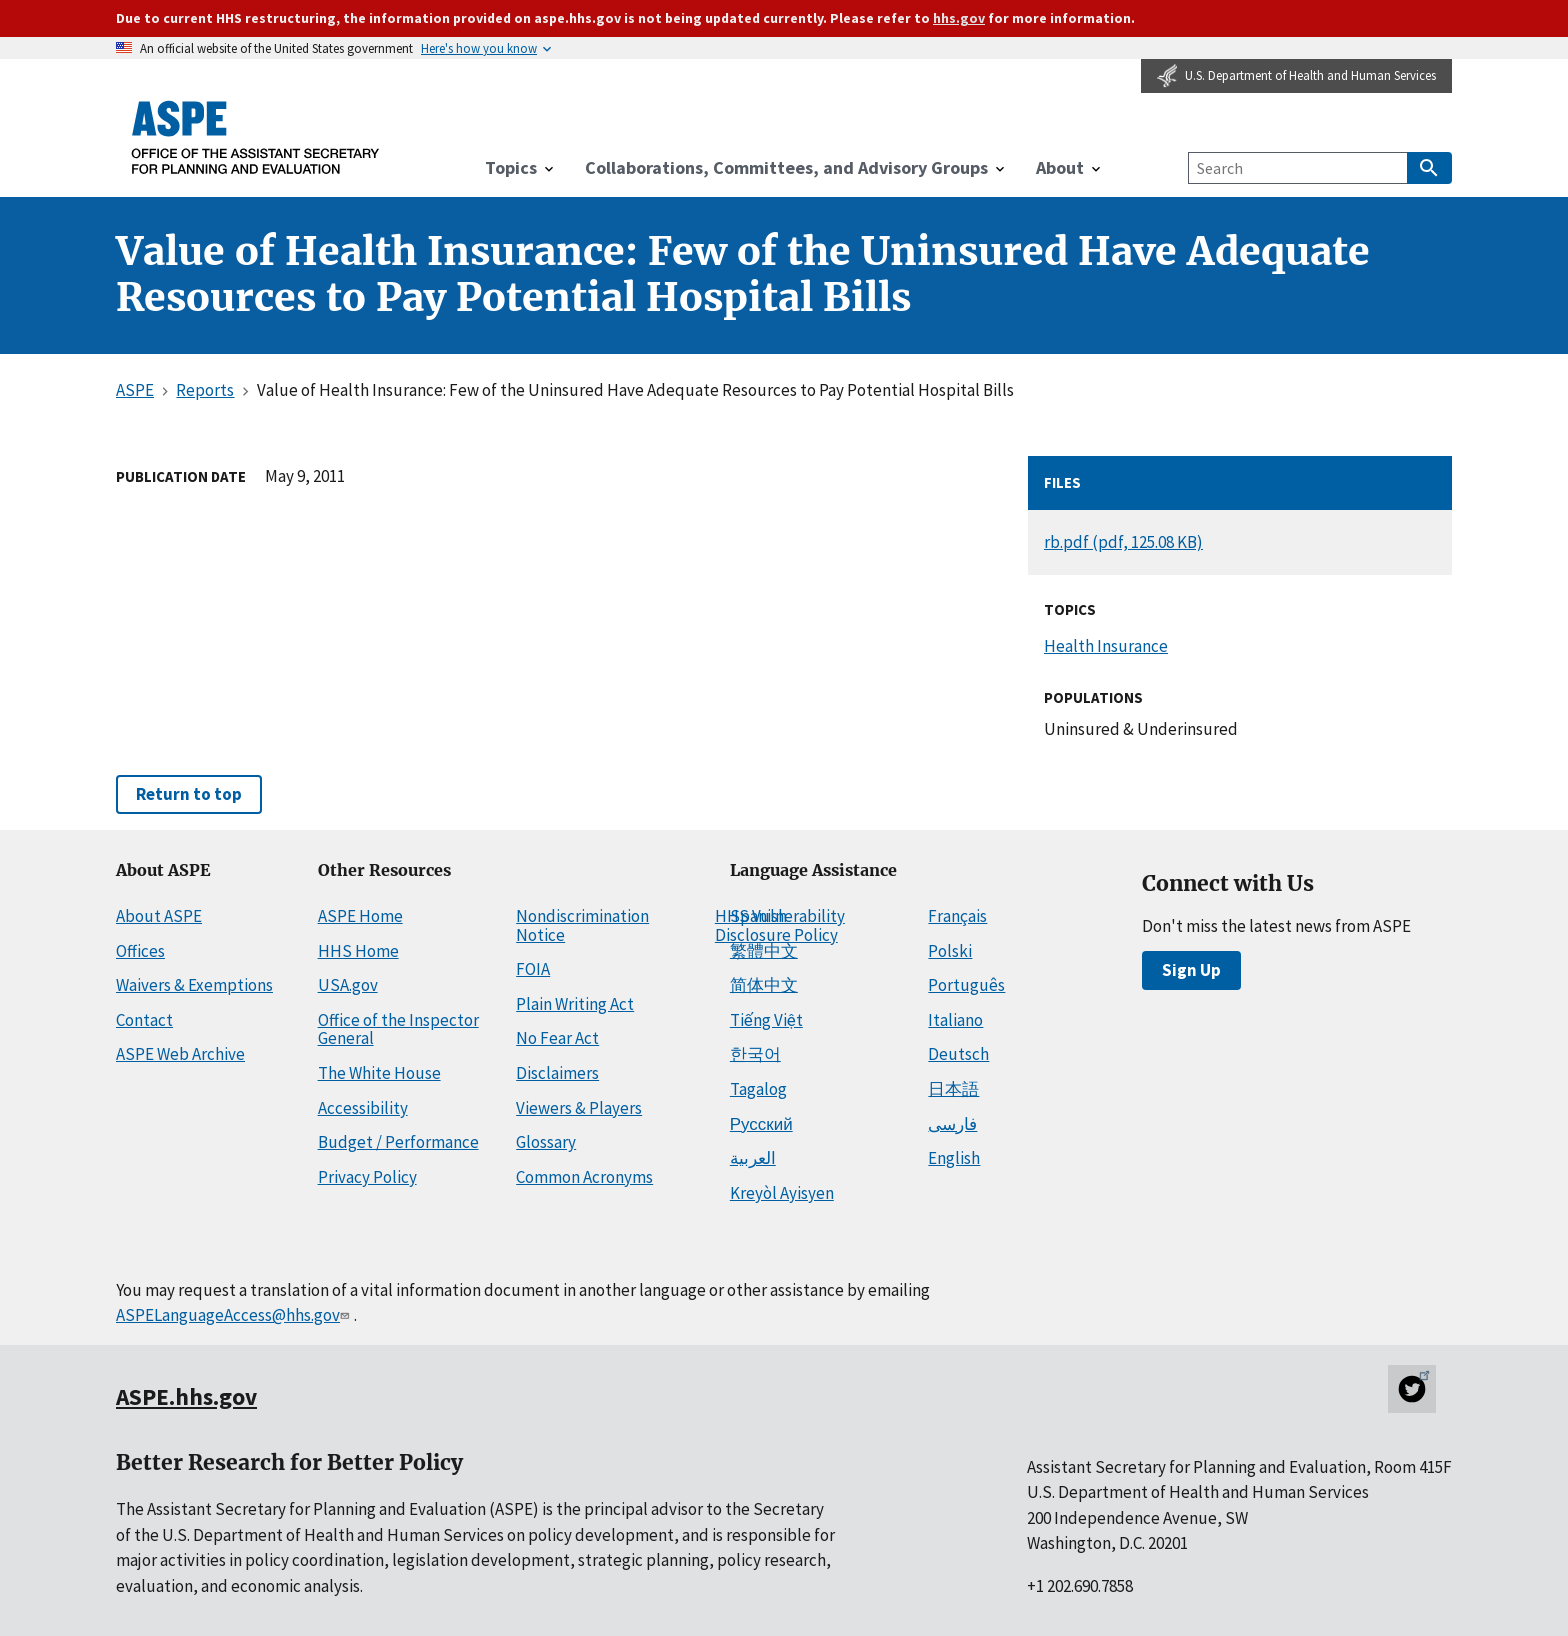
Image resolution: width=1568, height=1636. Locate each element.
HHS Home (358, 951)
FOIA (533, 969)
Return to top (189, 794)
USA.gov (348, 985)
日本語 (953, 1089)
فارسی (952, 1124)
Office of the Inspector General (398, 1029)
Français (957, 916)
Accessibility (363, 1108)
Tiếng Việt (766, 1020)
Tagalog (758, 1089)
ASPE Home (360, 916)
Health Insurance (1106, 646)
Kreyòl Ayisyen (782, 1193)
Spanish (758, 916)
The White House (379, 1073)
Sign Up (1191, 970)
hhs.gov (959, 18)
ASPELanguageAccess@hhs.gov (234, 1315)
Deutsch (958, 1054)
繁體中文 (764, 951)
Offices (140, 951)
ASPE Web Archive (180, 1054)
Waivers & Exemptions (194, 985)
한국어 (755, 1054)
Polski (950, 951)
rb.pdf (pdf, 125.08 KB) (1123, 542)
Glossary (546, 1142)
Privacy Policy (367, 1177)
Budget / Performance (398, 1142)
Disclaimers (557, 1073)
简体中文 (764, 985)
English (954, 1158)
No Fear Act (557, 1038)
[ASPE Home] (256, 137)
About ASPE (159, 916)
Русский (761, 1124)
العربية (753, 1158)
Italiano (955, 1020)
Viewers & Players (579, 1108)
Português (966, 985)
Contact (144, 1020)
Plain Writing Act (575, 1004)
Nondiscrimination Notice (582, 925)
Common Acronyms (584, 1177)
